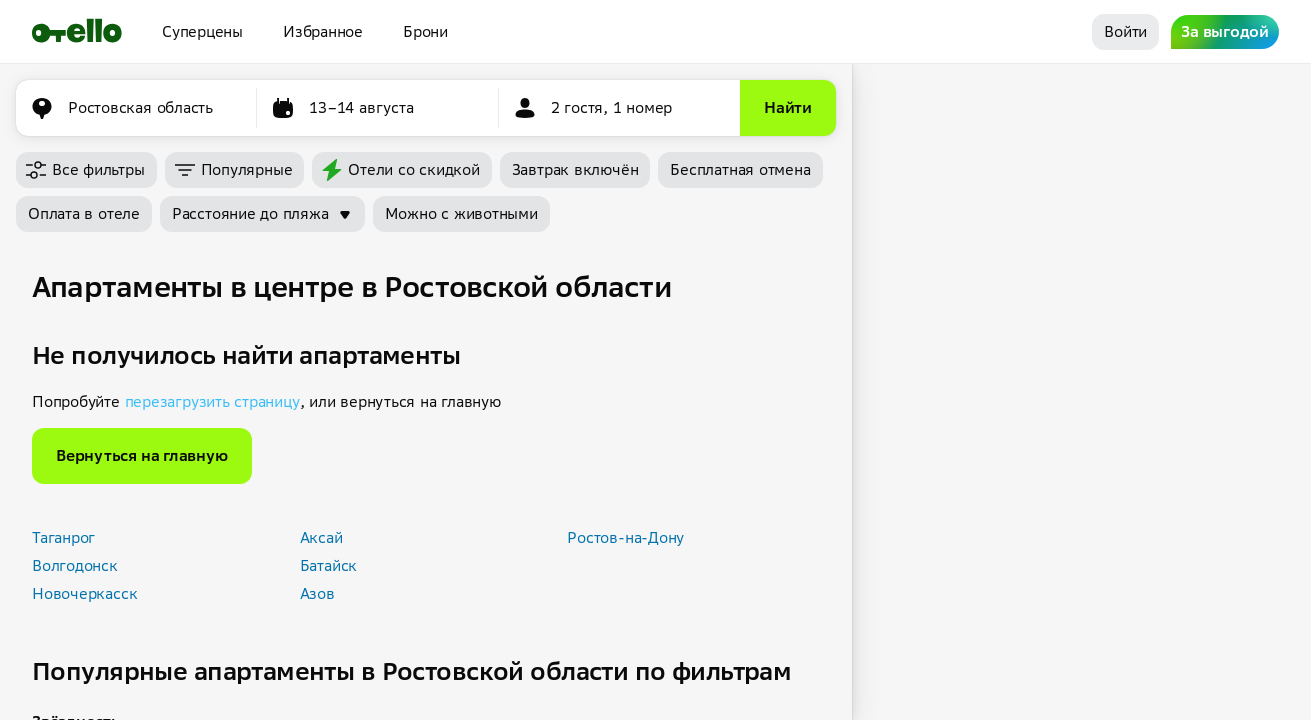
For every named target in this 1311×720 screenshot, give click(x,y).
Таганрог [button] (63, 537)
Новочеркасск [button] (84, 593)
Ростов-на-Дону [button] (625, 537)
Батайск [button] (328, 565)
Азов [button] (317, 593)
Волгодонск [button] (75, 565)
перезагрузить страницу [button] (212, 401)
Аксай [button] (321, 537)
